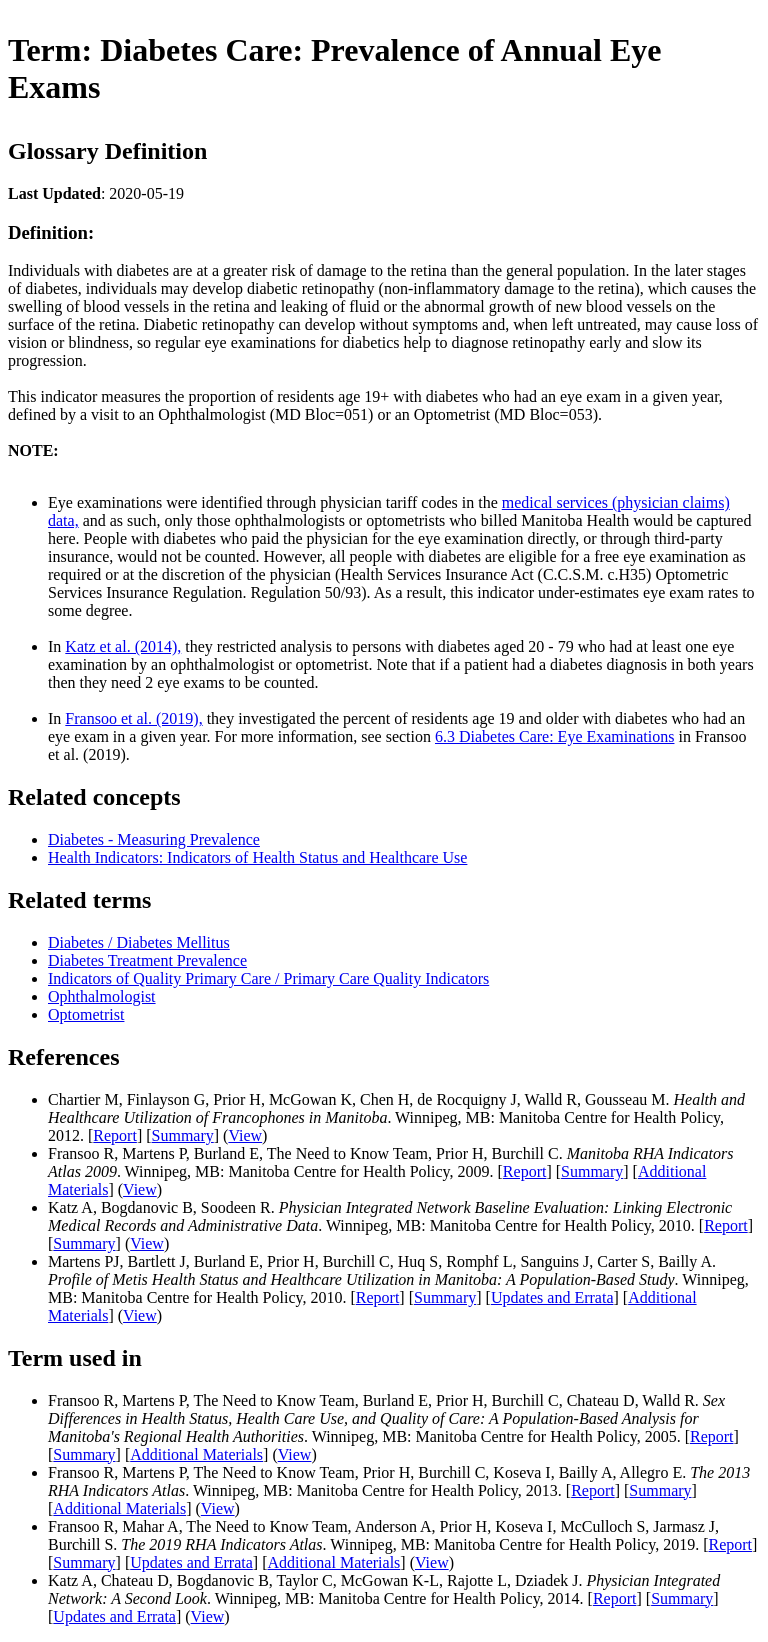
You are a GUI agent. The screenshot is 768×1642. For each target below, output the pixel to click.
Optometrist (86, 1014)
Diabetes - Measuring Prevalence (154, 839)
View (245, 1135)
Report (115, 1135)
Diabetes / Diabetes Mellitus (139, 942)
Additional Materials (196, 1454)
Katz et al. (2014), (123, 646)
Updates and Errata (552, 1297)
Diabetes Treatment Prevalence (147, 960)
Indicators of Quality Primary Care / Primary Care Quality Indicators (268, 978)
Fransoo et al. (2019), (133, 718)
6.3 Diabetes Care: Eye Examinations (554, 736)
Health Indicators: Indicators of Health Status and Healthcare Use (257, 857)
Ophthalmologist (102, 996)
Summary (183, 1135)
